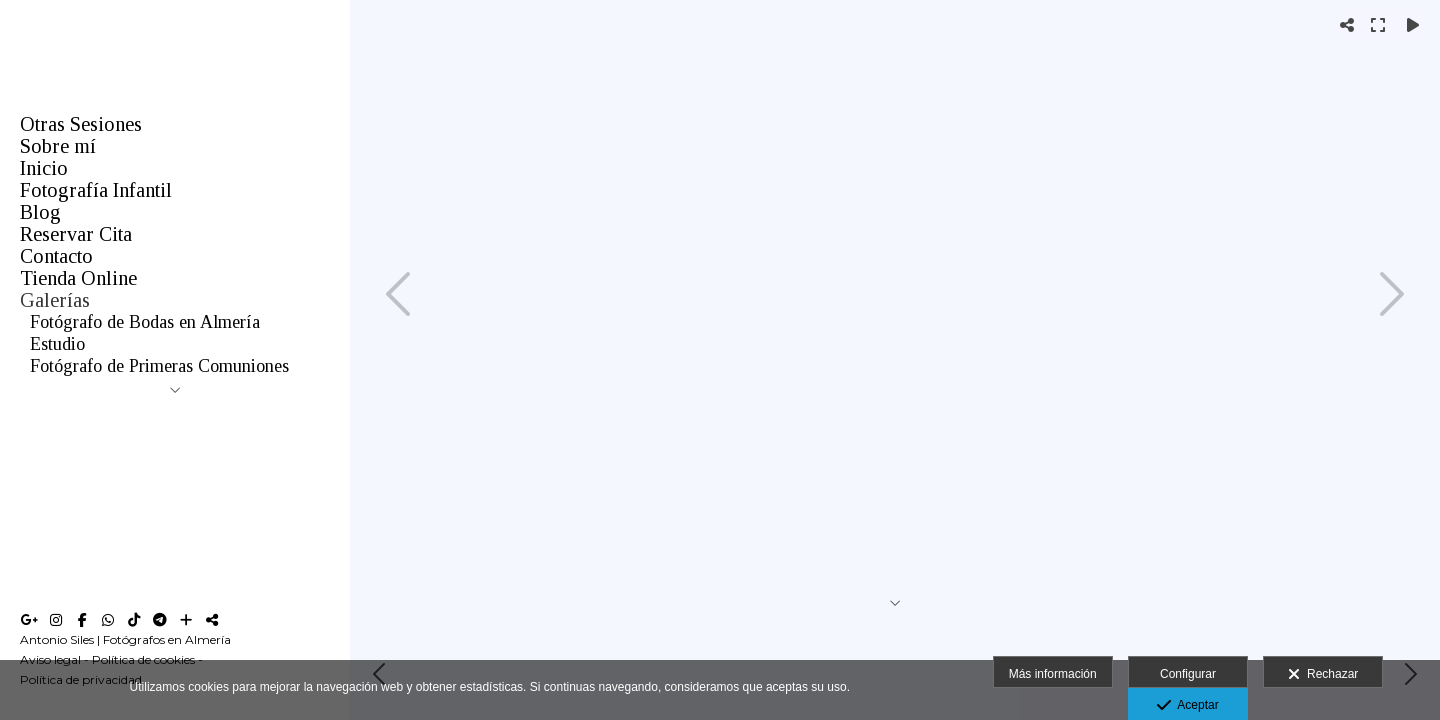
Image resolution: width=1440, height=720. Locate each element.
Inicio (44, 168)
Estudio (57, 344)
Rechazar (1323, 675)
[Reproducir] (1413, 25)
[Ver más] (186, 620)
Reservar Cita (76, 234)
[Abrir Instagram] (56, 620)
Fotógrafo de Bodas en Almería (145, 322)
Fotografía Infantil (96, 190)
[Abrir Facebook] (82, 620)
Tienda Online (78, 278)
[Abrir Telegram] (160, 620)
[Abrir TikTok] (134, 620)
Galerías (55, 300)
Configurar (1188, 674)
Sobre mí (58, 146)
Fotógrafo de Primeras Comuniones (159, 366)
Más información (1053, 674)
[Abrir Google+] (30, 620)
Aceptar (1187, 706)
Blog (40, 212)
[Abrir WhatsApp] (108, 620)
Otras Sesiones (81, 124)
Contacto (56, 256)
